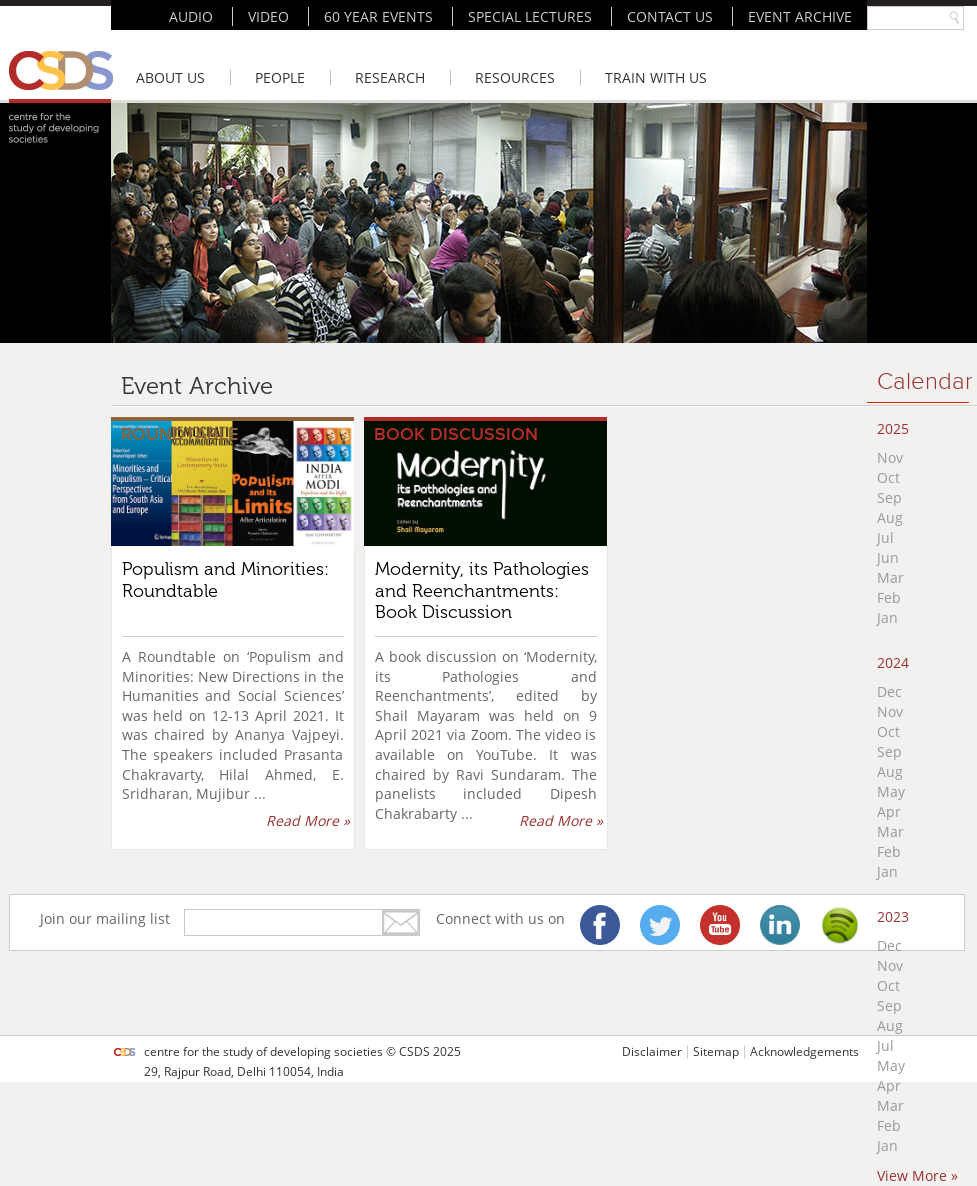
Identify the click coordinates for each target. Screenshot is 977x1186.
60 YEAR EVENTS (378, 16)
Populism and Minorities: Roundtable (225, 580)
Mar (890, 577)
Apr (889, 811)
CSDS (414, 1051)
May (891, 791)
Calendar (925, 382)
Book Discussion (456, 434)
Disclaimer (652, 1051)
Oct (888, 477)
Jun (888, 557)
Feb (889, 597)
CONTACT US (670, 16)
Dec (889, 691)
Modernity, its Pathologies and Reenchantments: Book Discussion (482, 590)
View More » (917, 1175)
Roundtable (179, 434)
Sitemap (716, 1051)
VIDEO (268, 16)
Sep (889, 497)
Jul (885, 537)
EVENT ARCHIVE (800, 16)
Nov (890, 457)
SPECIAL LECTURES (530, 16)
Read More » (308, 820)
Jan (887, 617)
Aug (890, 517)
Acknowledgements (804, 1051)
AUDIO (191, 16)
